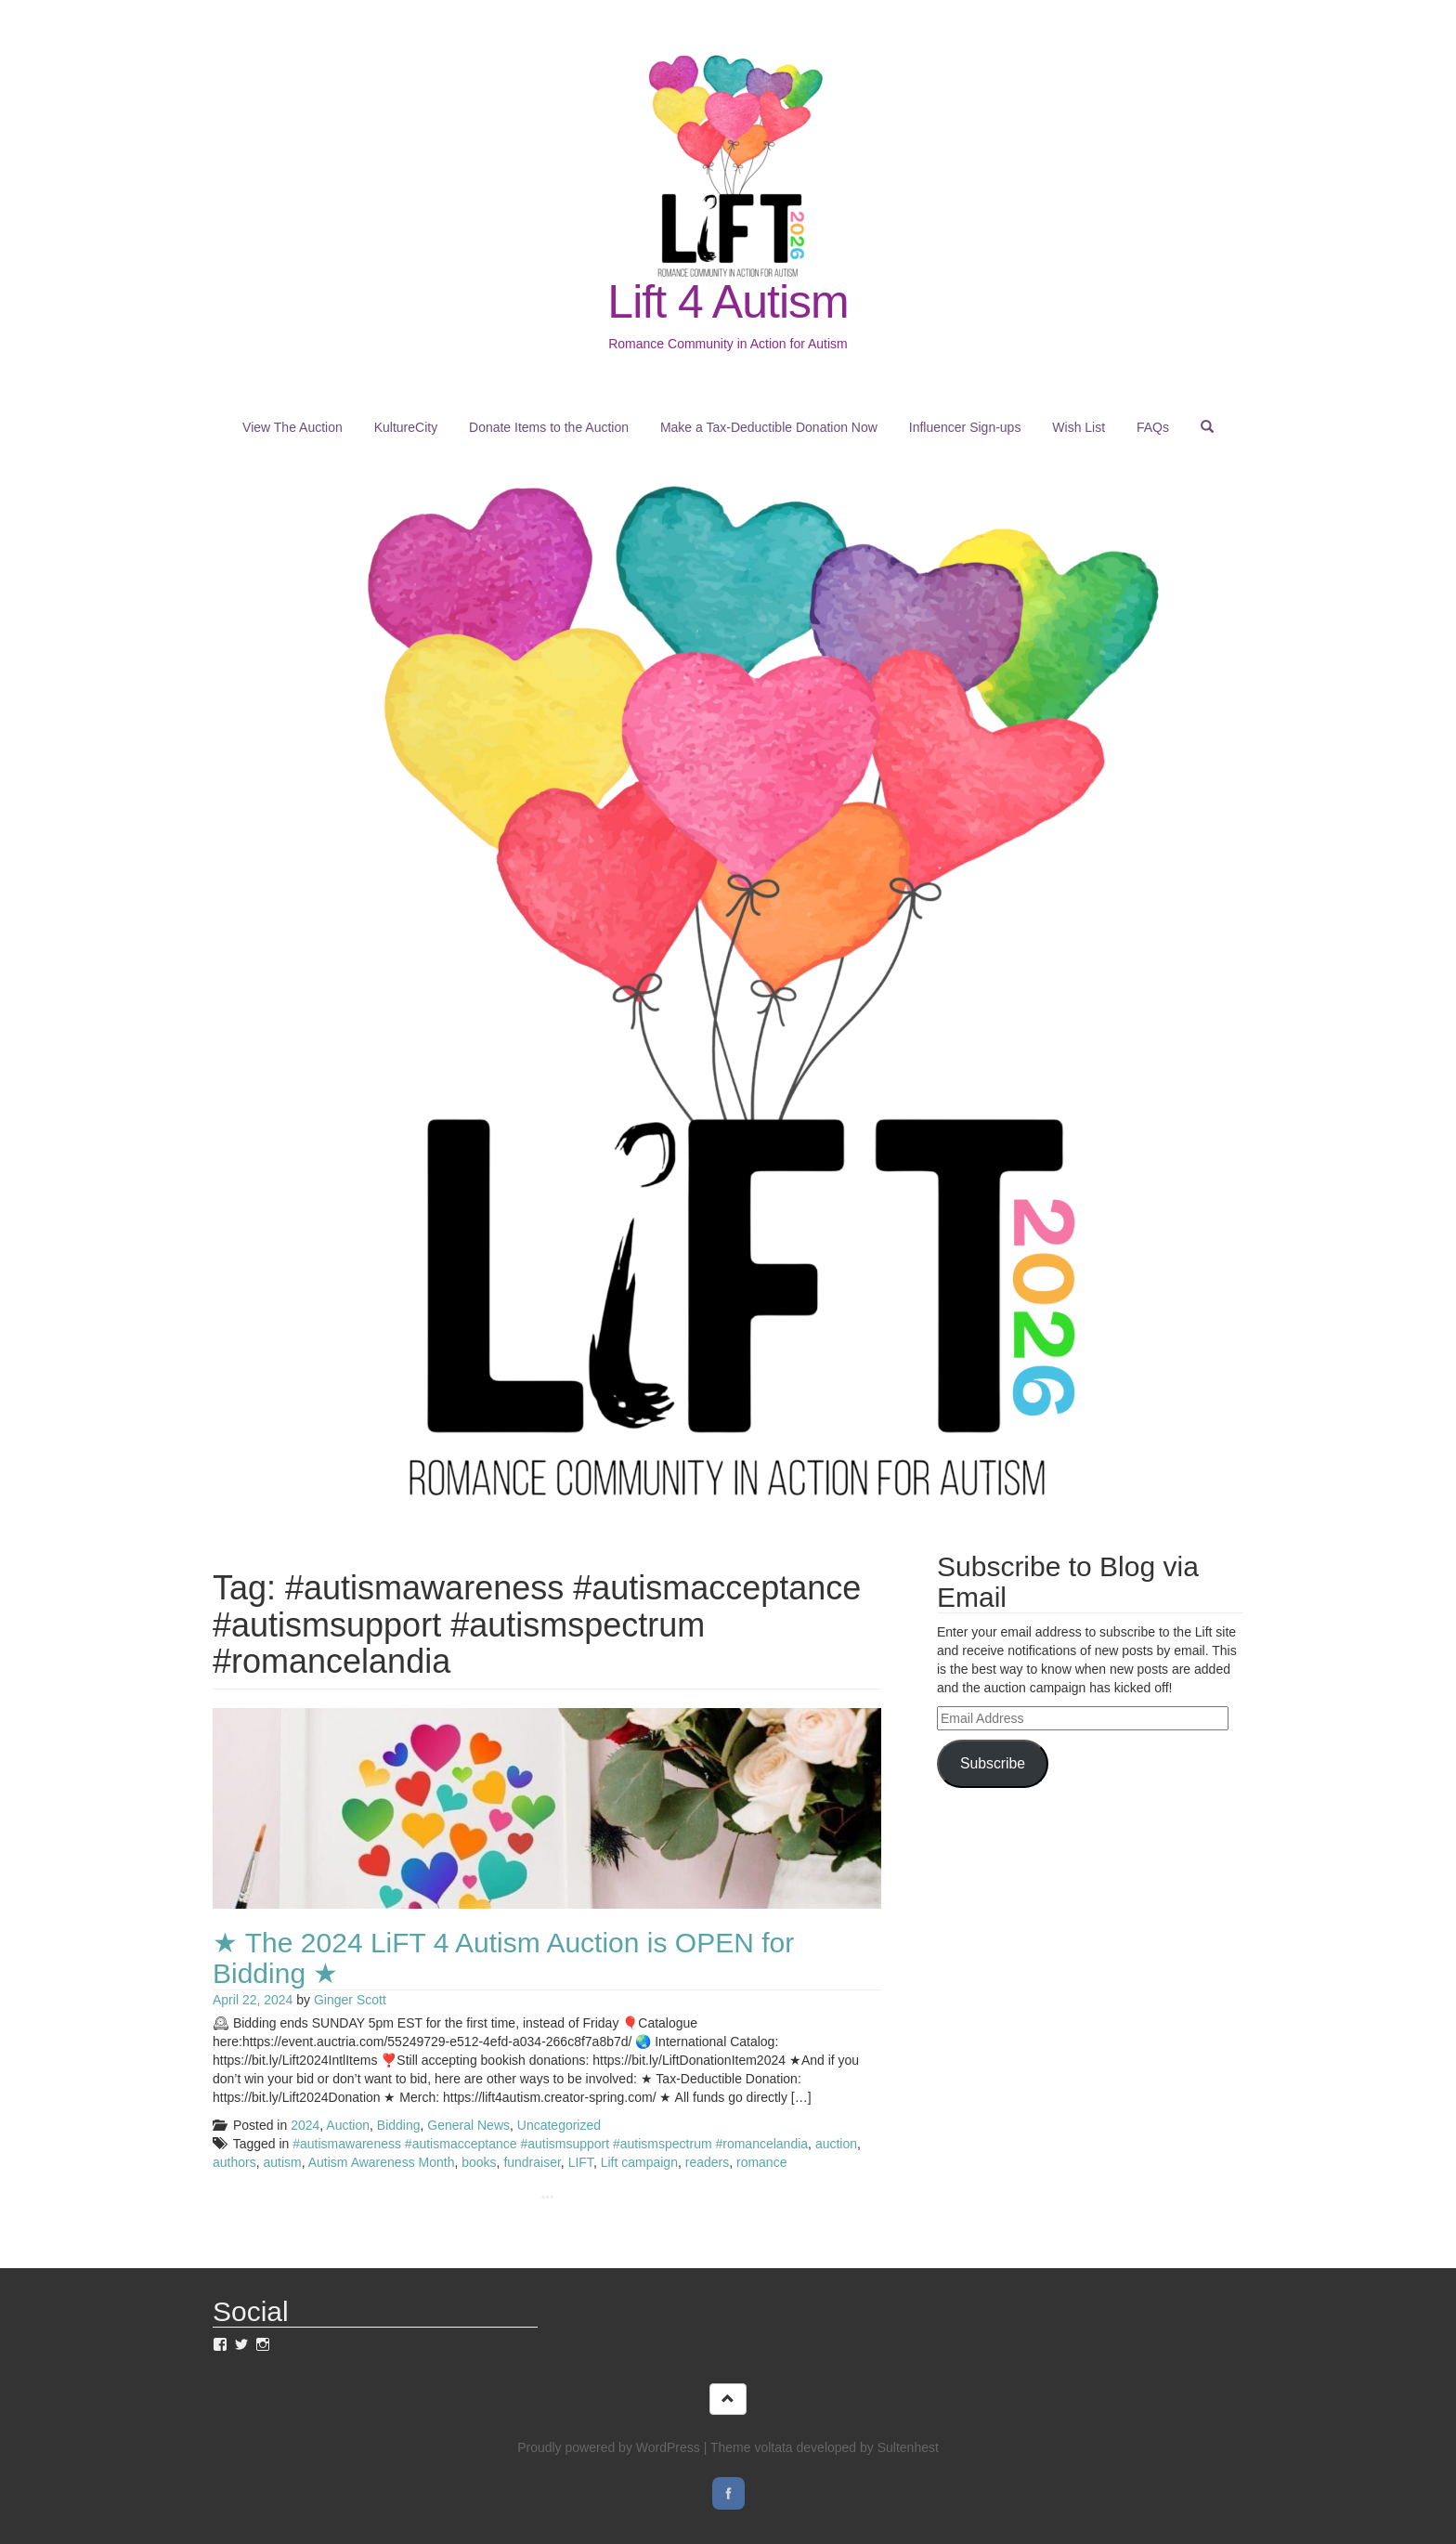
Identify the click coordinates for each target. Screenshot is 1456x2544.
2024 (305, 2125)
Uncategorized (559, 2125)
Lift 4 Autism (727, 302)
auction (836, 2143)
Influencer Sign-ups (965, 427)
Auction (348, 2125)
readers (707, 2162)
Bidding (399, 2125)
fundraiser (531, 2162)
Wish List (1078, 427)
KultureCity (405, 427)
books (479, 2162)
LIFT (580, 2162)
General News (468, 2125)
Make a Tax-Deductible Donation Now (769, 427)
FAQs (1153, 427)
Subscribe (992, 1763)
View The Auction (292, 427)
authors (234, 2162)
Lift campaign (639, 2162)
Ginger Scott (350, 1999)
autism (282, 2162)
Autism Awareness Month (381, 2162)
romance (761, 2162)
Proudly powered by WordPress (608, 2447)
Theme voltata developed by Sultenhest (824, 2447)
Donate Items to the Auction (549, 427)
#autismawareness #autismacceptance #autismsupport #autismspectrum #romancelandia (550, 2143)
